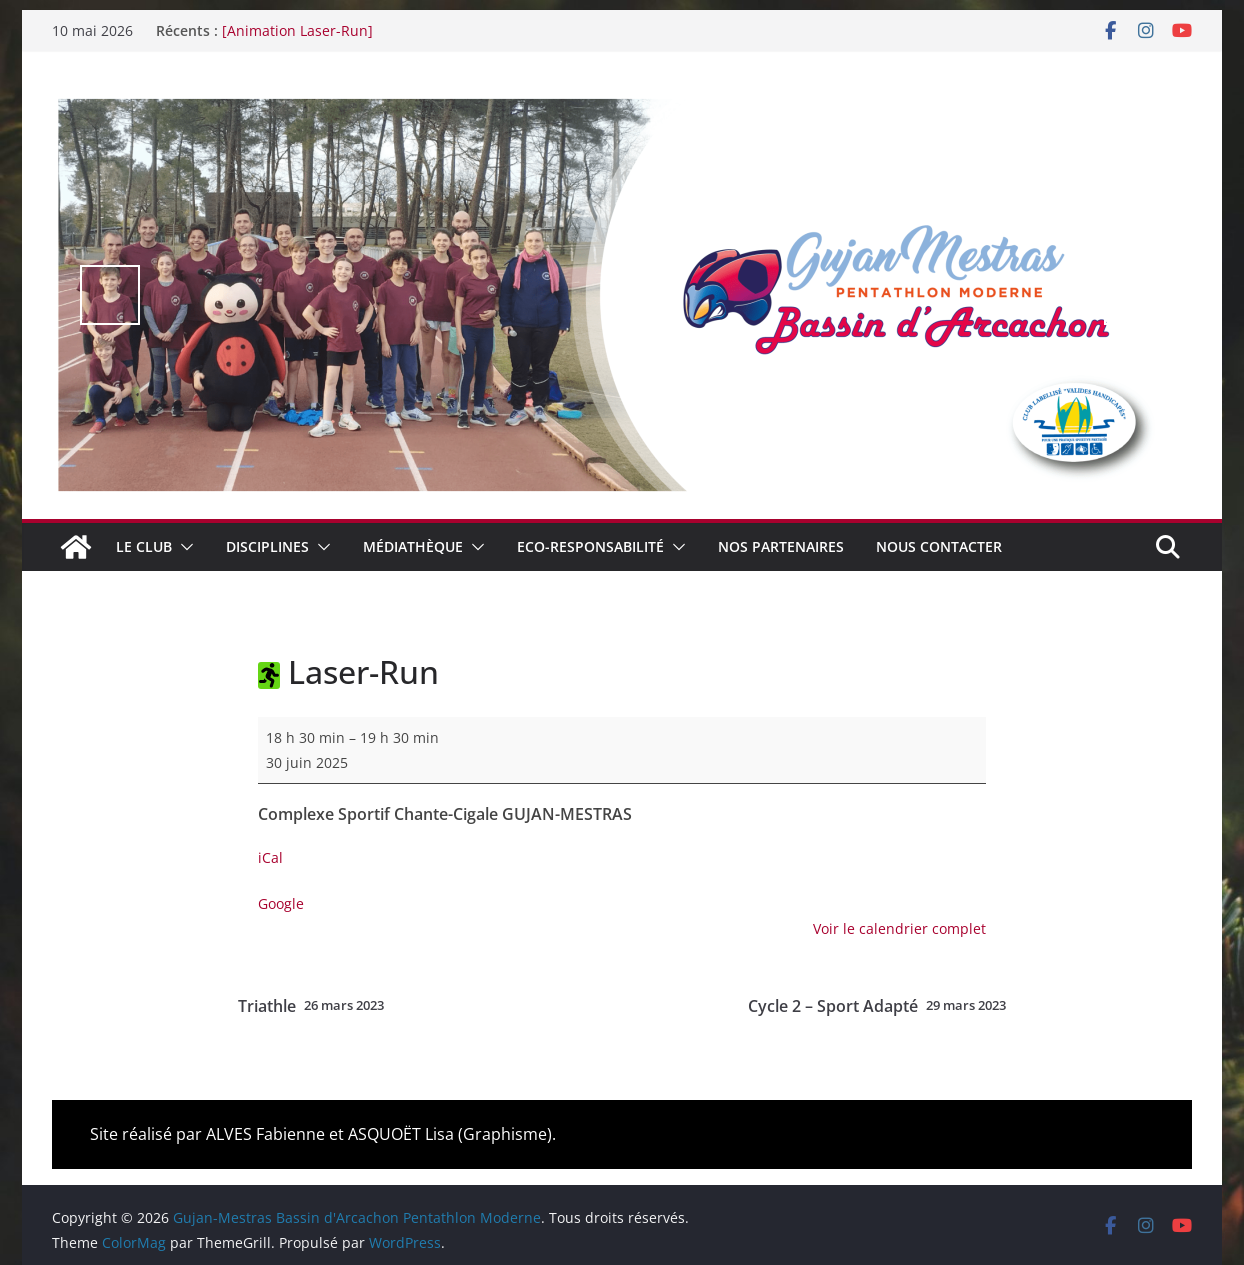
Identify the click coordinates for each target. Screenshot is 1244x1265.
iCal (270, 857)
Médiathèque (413, 546)
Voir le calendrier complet (899, 928)
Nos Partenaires (781, 546)
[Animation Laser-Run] (297, 30)
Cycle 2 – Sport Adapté (877, 1005)
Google (281, 903)
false (110, 295)
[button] (183, 547)
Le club (144, 546)
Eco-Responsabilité (590, 546)
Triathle (311, 1005)
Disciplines (267, 546)
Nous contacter (939, 546)
